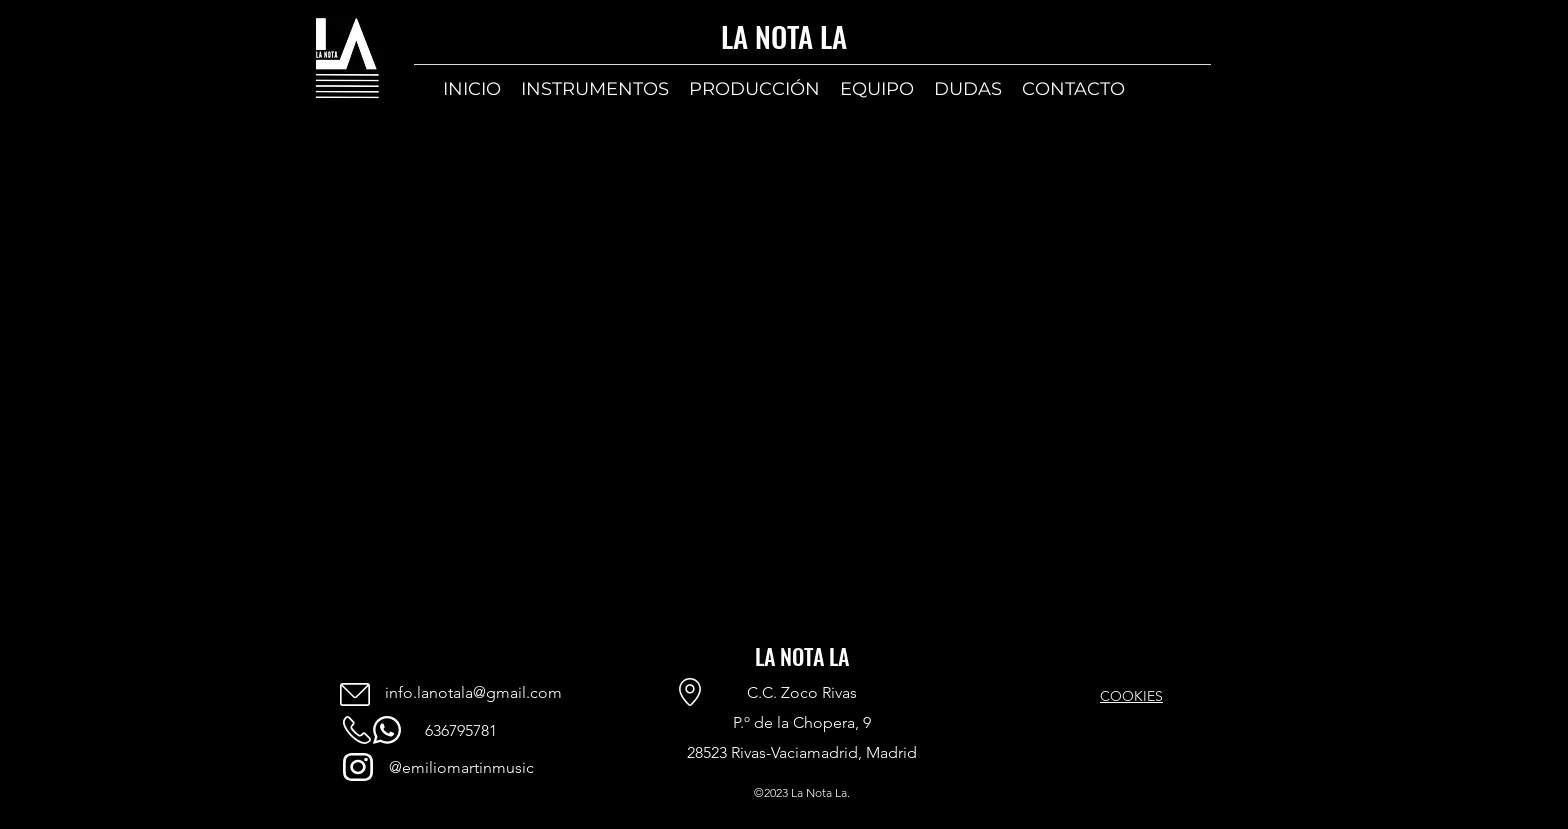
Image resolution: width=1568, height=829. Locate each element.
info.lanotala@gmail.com (473, 692)
